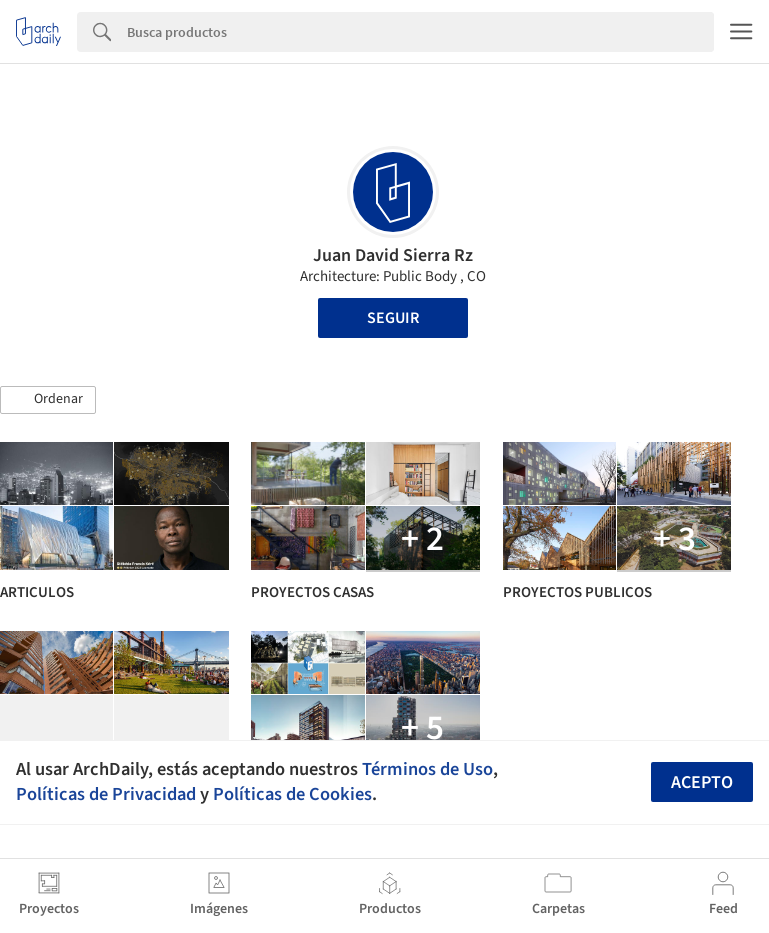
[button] (48, 400)
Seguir (393, 318)
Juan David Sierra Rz (393, 255)
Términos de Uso (427, 769)
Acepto (702, 782)
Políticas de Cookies (292, 794)
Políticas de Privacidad (106, 794)
